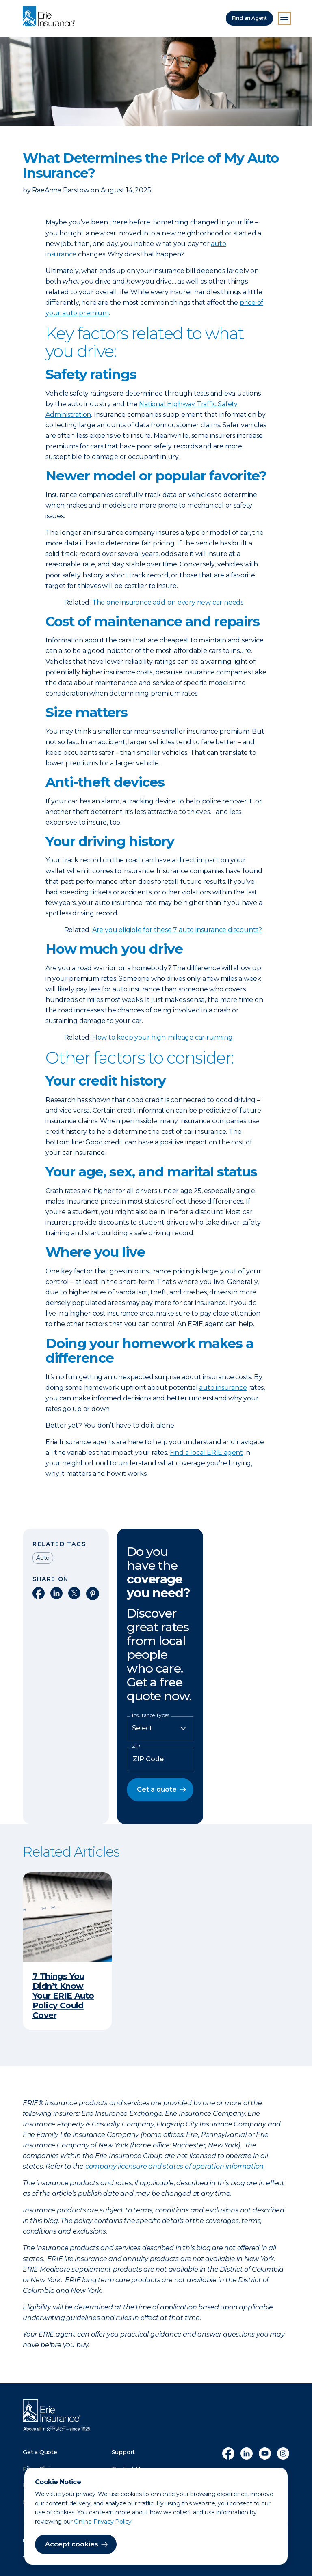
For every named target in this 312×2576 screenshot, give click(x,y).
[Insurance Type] (160, 1728)
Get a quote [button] (157, 1789)
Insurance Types (150, 1715)
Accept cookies (71, 2544)
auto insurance (223, 1387)
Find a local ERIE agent (206, 1452)
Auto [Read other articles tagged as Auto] (43, 1558)
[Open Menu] (284, 18)
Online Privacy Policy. (103, 2521)
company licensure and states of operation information (174, 2166)
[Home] (51, 17)
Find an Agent (249, 18)
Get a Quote (40, 2452)
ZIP (136, 1746)
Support (123, 2452)
